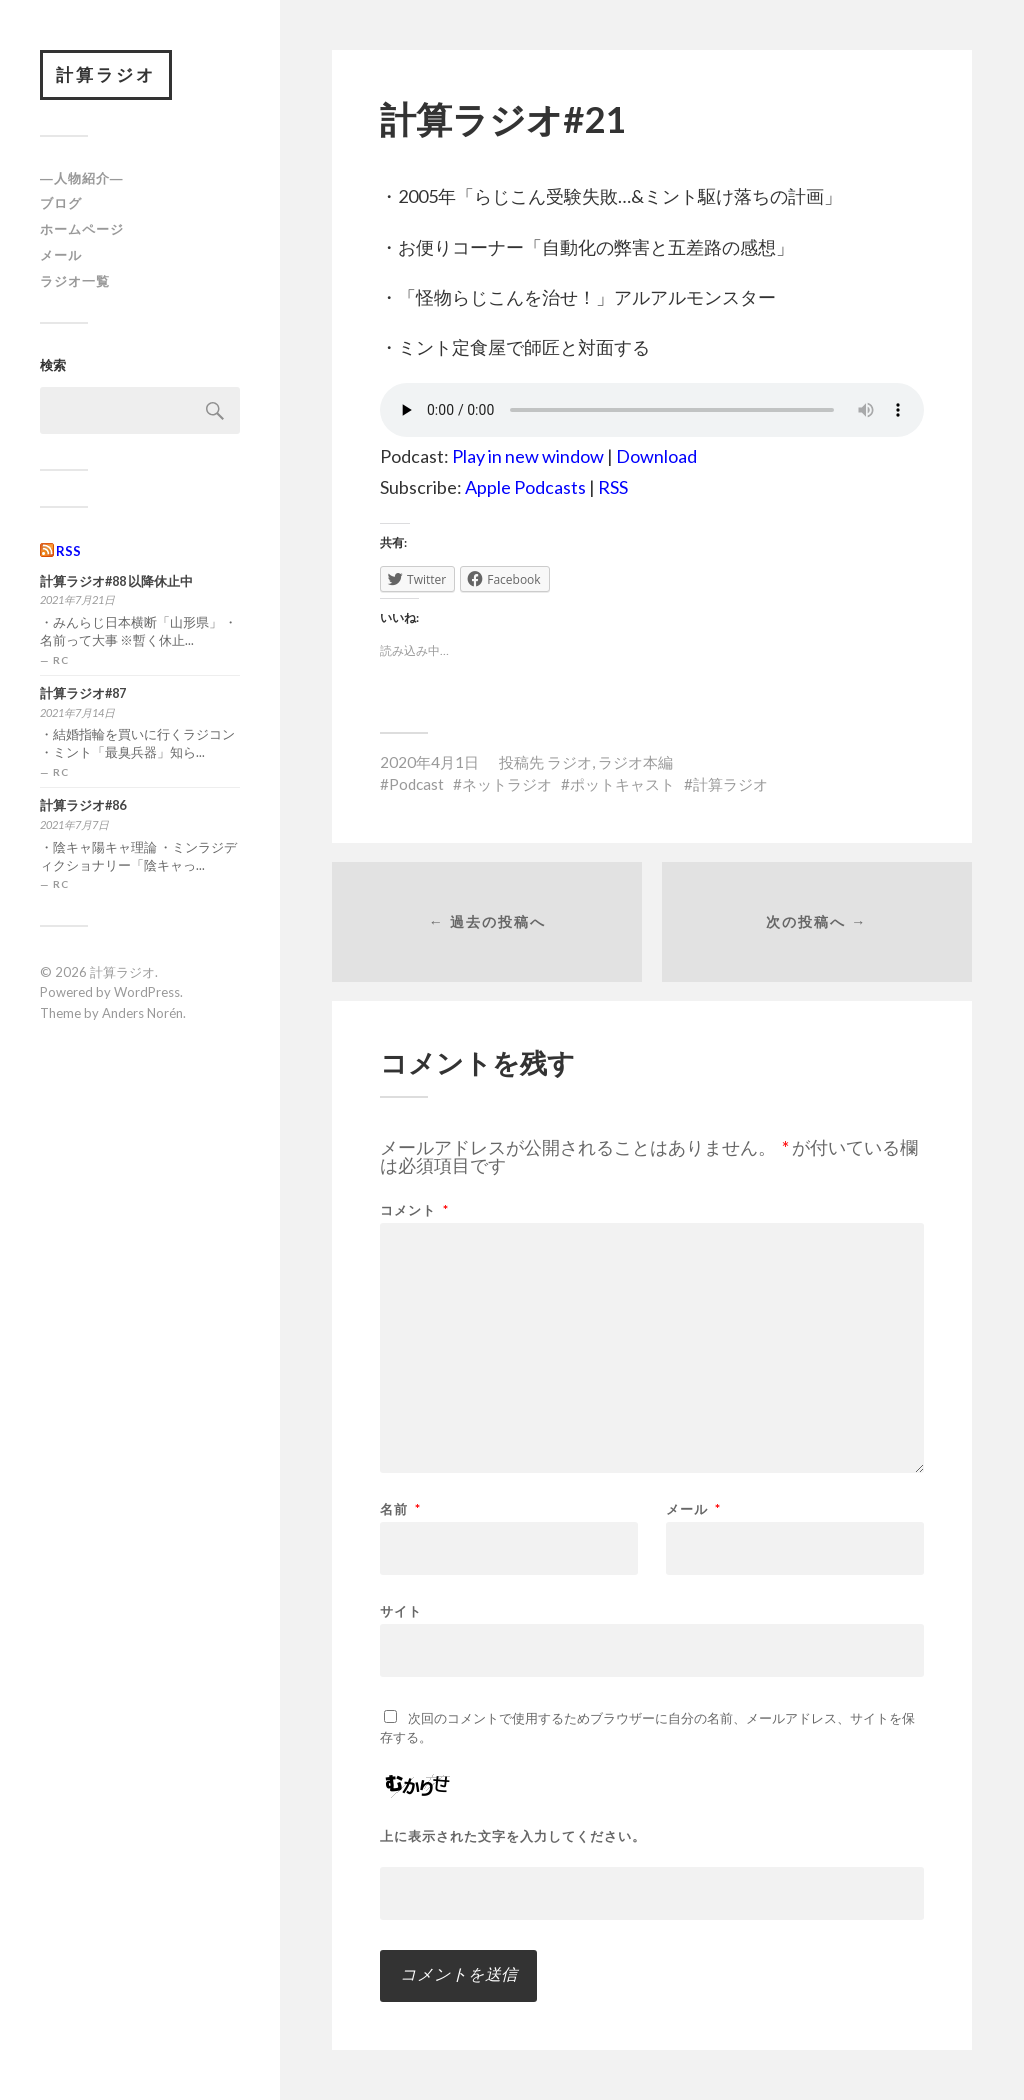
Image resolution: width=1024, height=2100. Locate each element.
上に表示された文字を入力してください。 (513, 1836)
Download (656, 456)
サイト (401, 1610)
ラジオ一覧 (75, 281)
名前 (400, 1509)
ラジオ (569, 762)
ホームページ (82, 229)
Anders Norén (142, 1013)
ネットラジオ (507, 784)
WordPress (147, 992)
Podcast (416, 784)
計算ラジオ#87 (83, 693)
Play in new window (528, 456)
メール (61, 255)
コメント (414, 1210)
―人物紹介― (82, 178)
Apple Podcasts (525, 487)
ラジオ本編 (635, 762)
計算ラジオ (106, 74)
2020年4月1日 (429, 762)
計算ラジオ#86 (83, 805)
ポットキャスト (622, 784)
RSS (68, 551)
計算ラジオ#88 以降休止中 (116, 581)
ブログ (61, 203)
